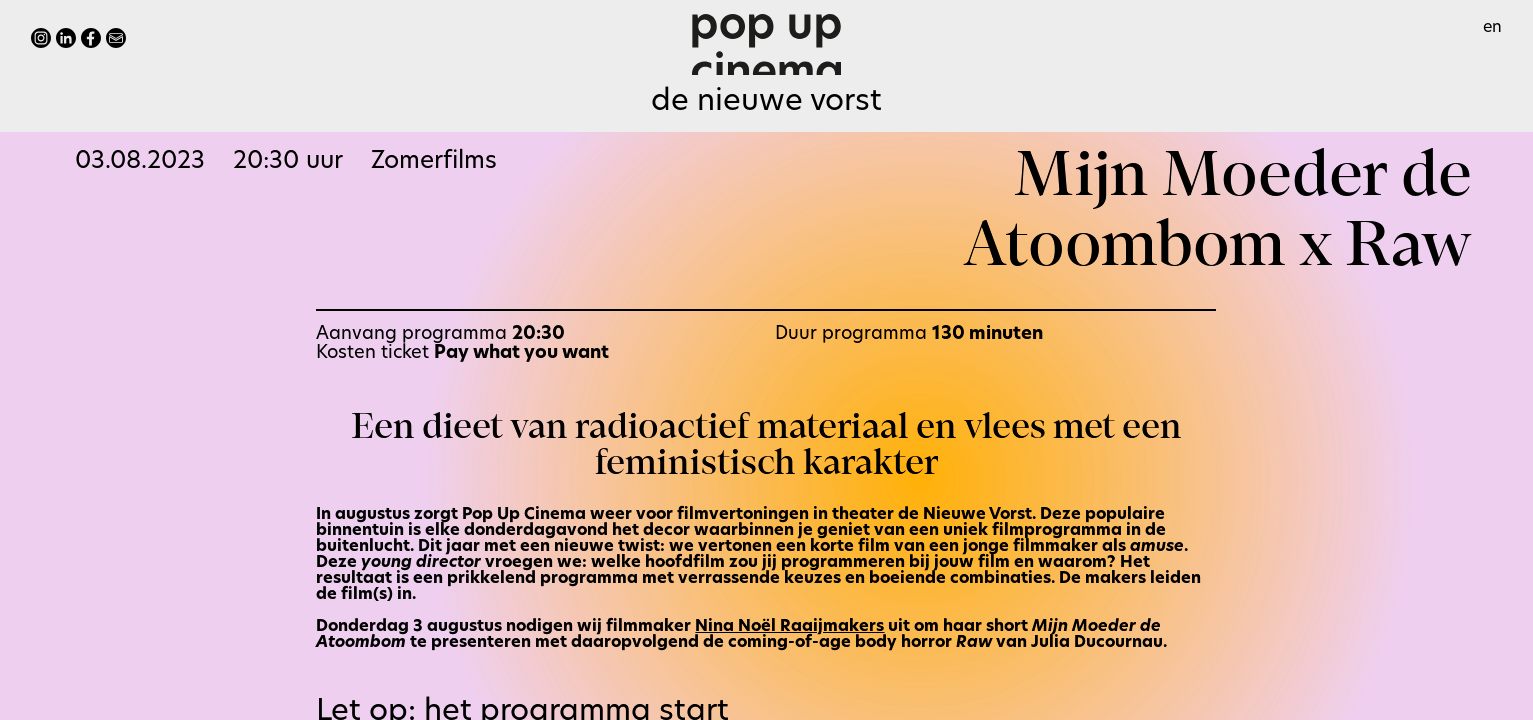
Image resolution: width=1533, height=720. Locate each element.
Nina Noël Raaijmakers (789, 627)
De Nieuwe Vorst (766, 102)
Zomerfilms (434, 162)
